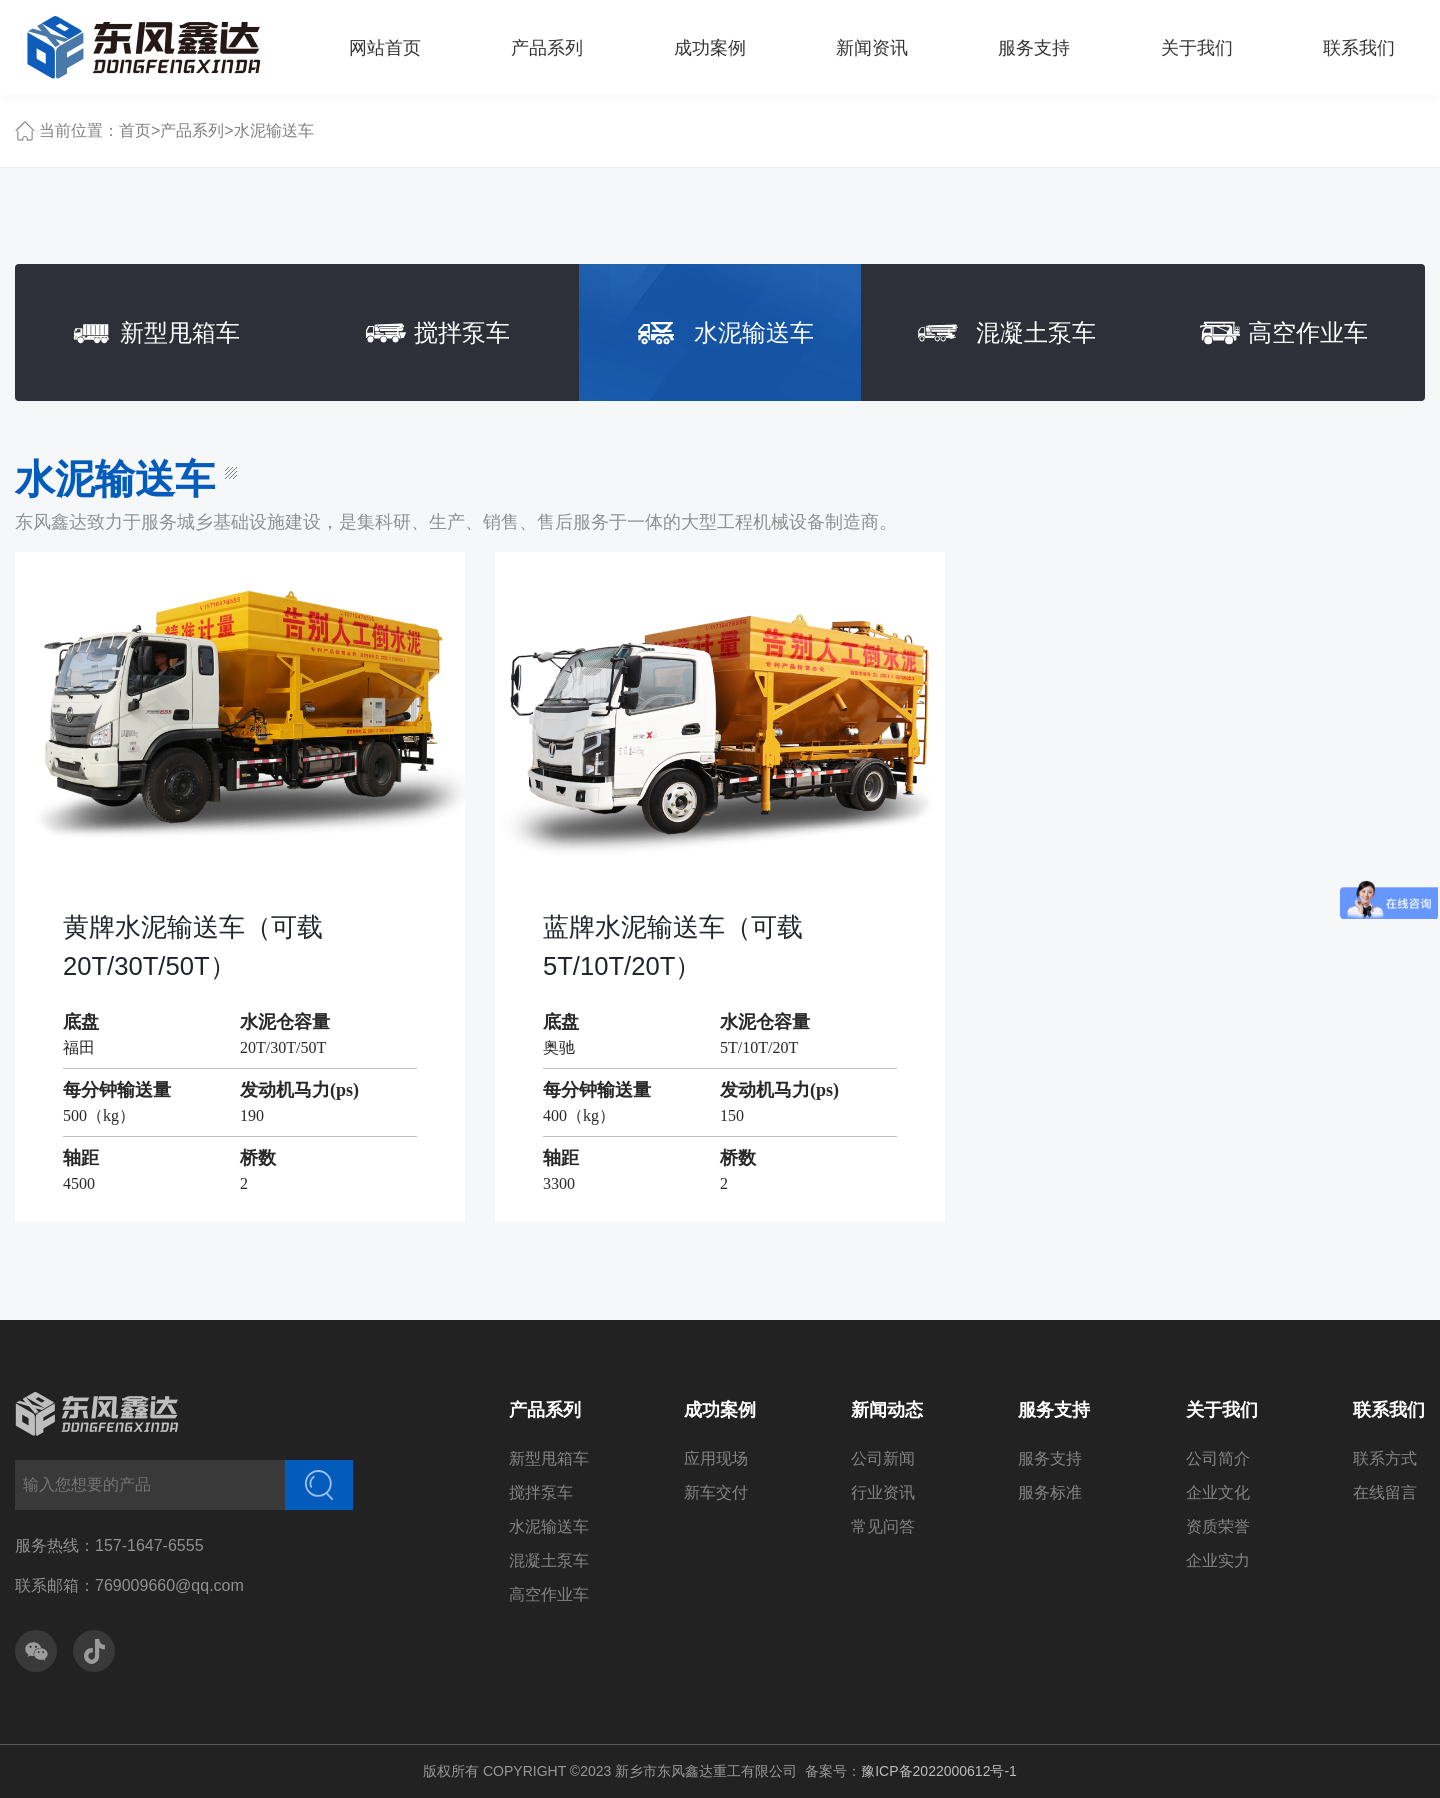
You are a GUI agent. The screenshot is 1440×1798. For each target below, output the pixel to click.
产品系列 (192, 130)
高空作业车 (549, 1594)
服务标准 (1050, 1492)
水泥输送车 (274, 130)
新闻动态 (887, 1410)
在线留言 (1385, 1492)
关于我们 (1222, 1410)
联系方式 (1385, 1458)
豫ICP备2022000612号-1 (939, 1771)
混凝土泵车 (549, 1560)
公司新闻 (883, 1458)
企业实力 (1218, 1560)
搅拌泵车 (541, 1492)
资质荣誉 (1218, 1526)
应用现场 (716, 1458)
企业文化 (1218, 1492)
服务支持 (1054, 1410)
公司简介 (1218, 1458)
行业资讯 (883, 1492)
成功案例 (720, 1410)
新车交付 (716, 1492)
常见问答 (883, 1526)
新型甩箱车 (549, 1458)
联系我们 (1389, 1410)
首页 (135, 130)
